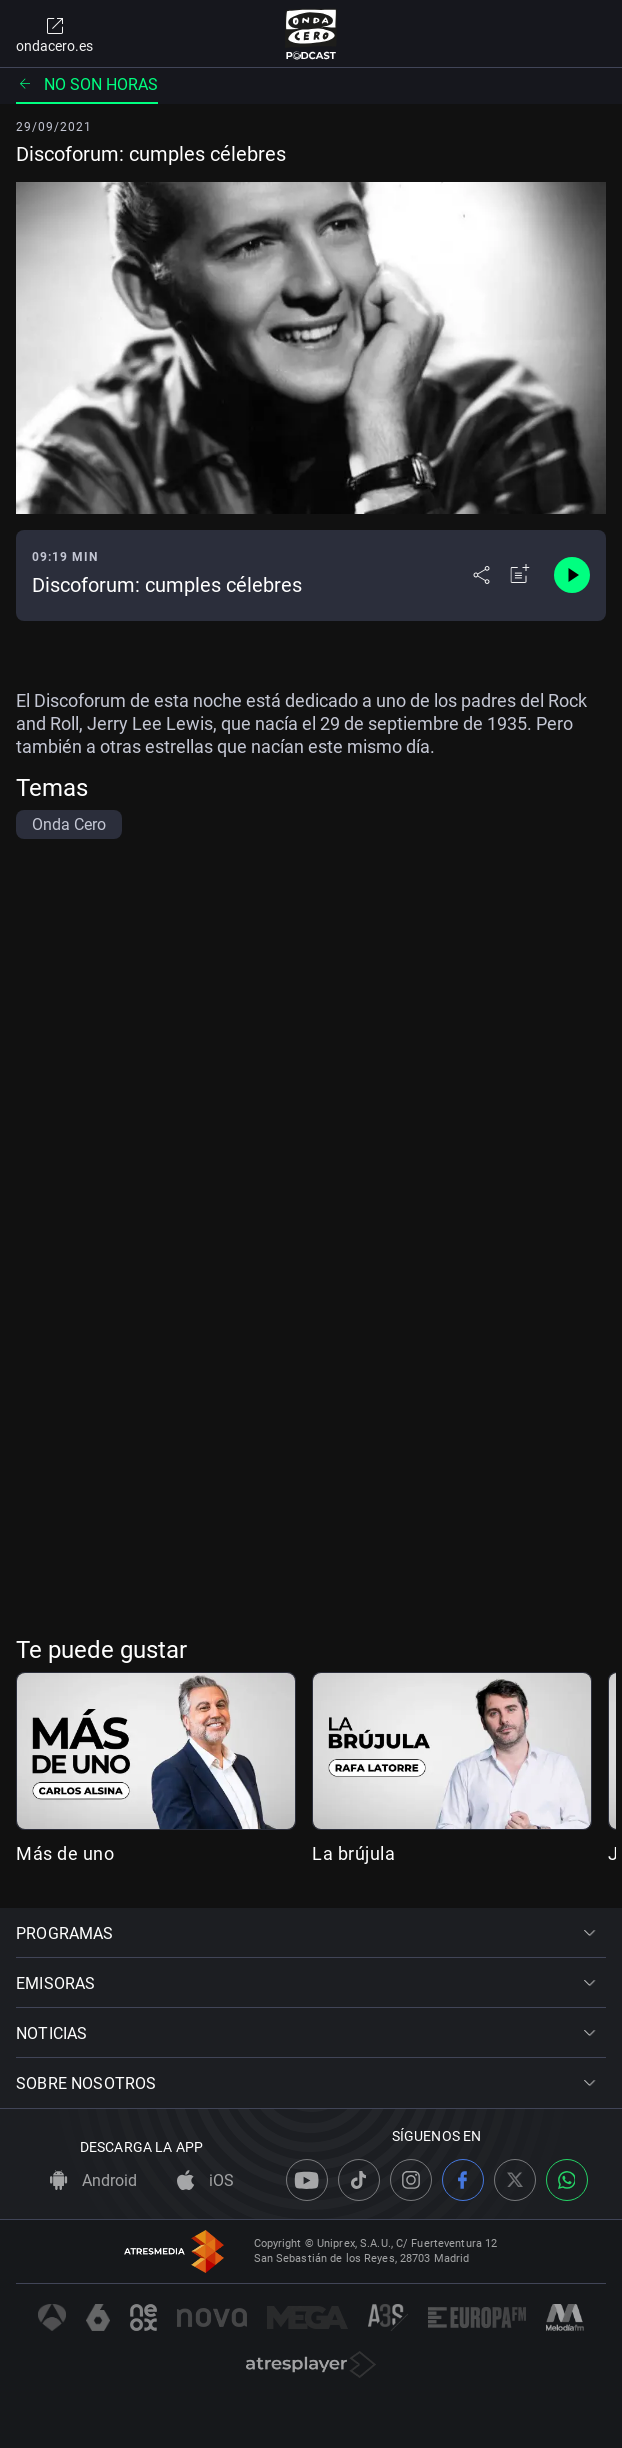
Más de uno (65, 1853)
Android (93, 2180)
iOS (205, 2180)
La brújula (353, 1853)
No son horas (87, 84)
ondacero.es (54, 34)
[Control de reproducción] (572, 575)
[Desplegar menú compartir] (481, 575)
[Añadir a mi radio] (520, 575)
